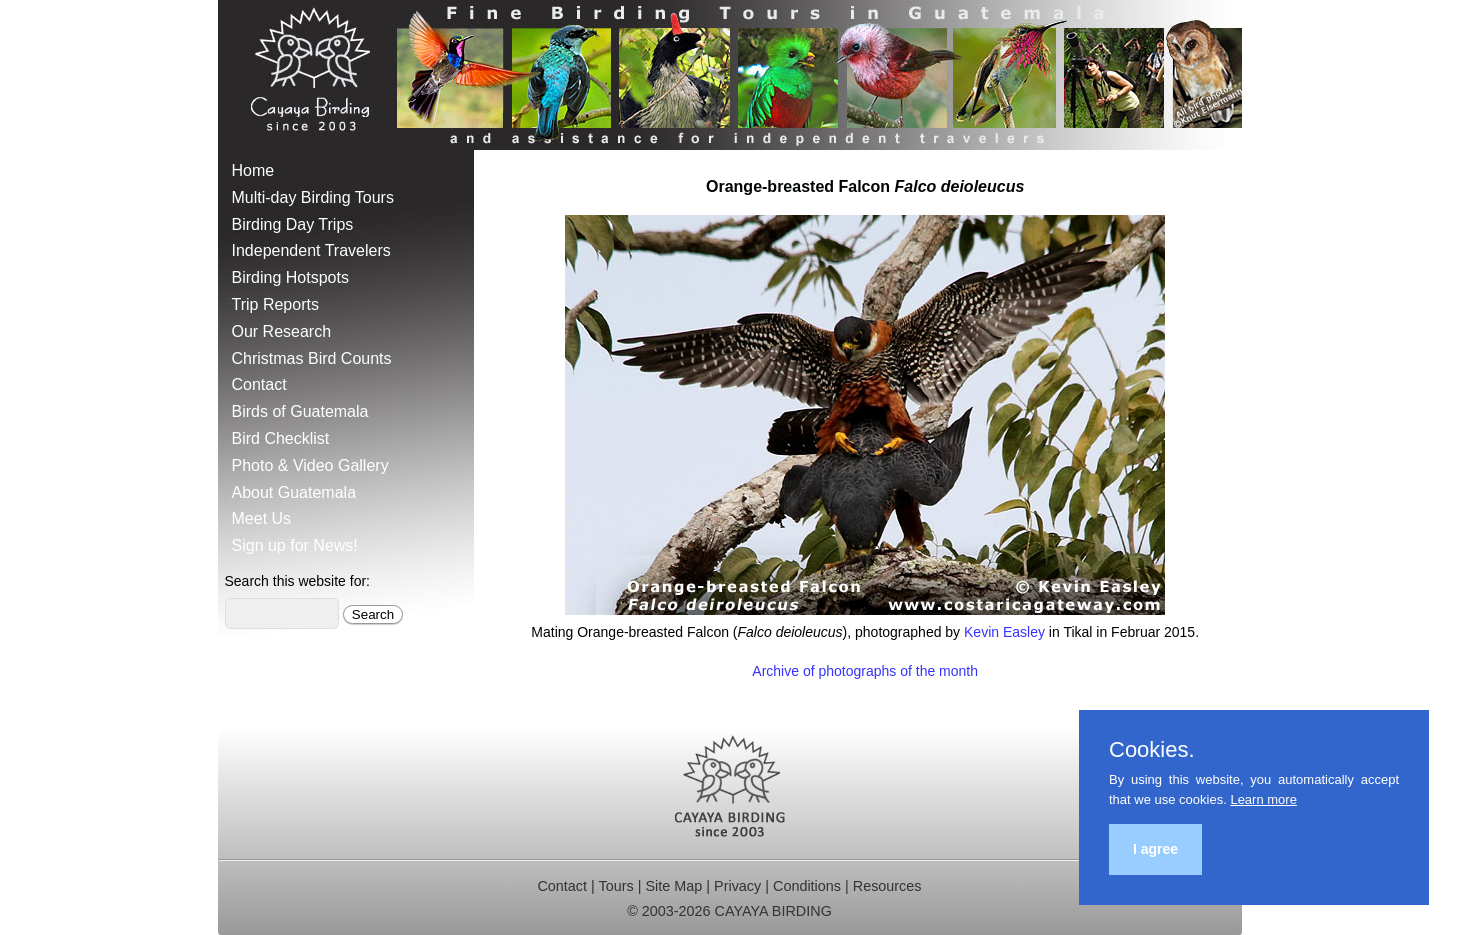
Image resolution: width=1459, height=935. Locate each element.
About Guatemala (294, 492)
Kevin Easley (1004, 632)
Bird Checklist (281, 438)
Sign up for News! (295, 545)
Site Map (674, 886)
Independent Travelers (311, 250)
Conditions (807, 886)
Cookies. (1152, 750)
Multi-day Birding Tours (313, 197)
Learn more (1263, 799)
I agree (1155, 849)
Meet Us (262, 518)
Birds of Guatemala (300, 411)
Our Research (282, 331)
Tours (616, 886)
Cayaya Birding (318, 75)
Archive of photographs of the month (865, 671)
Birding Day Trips (293, 224)
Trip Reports (275, 304)
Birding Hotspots (290, 277)
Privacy (737, 886)
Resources (887, 886)
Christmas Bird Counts (312, 358)
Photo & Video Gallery (310, 465)
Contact (259, 384)
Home (253, 170)
